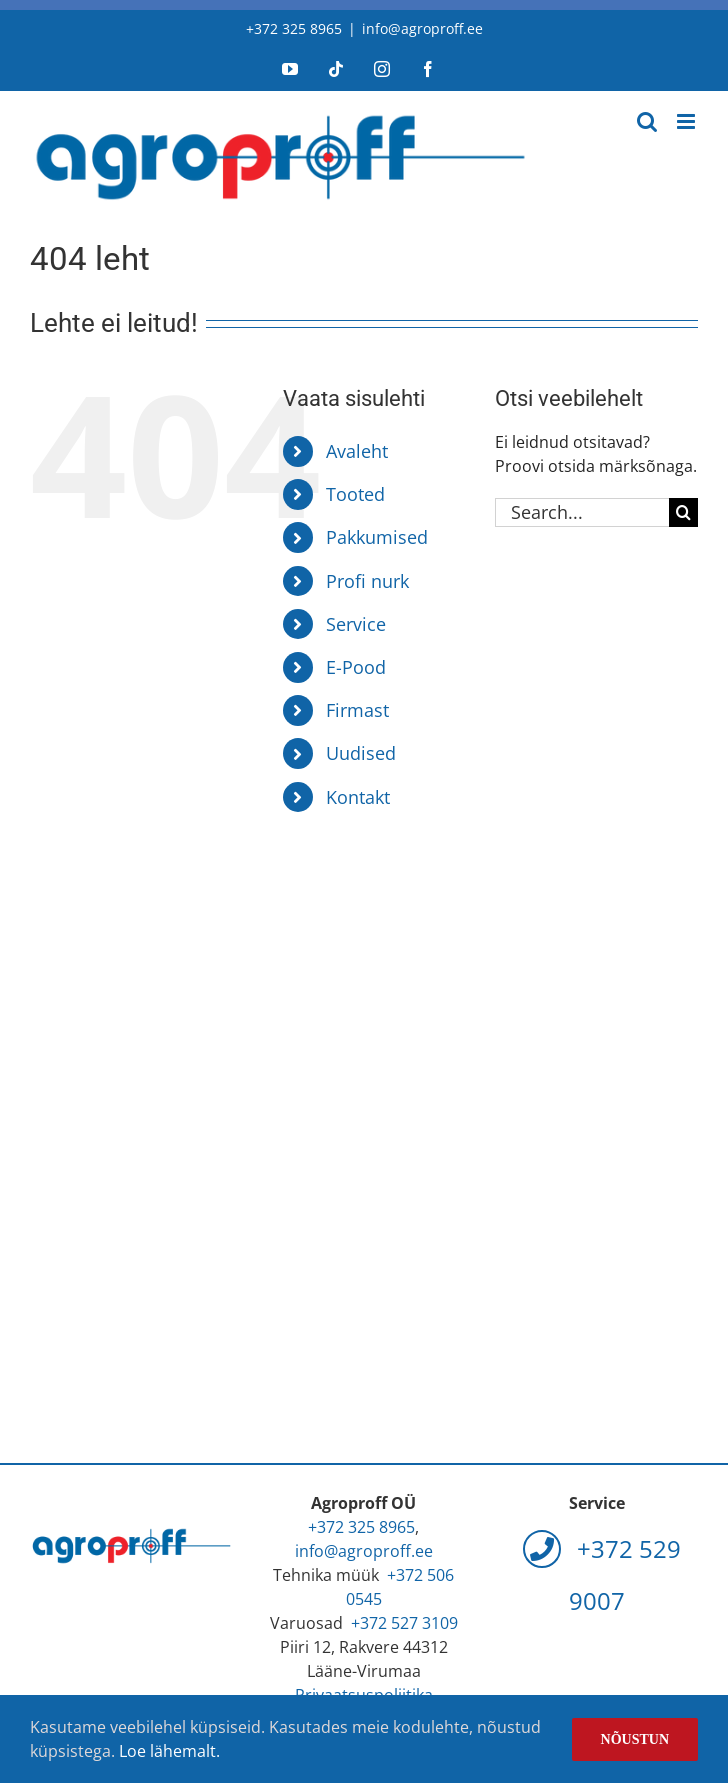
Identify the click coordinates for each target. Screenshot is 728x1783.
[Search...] (582, 512)
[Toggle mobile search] (647, 121)
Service (356, 624)
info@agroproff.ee (422, 28)
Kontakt (358, 797)
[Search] (683, 512)
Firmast (357, 710)
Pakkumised (377, 537)
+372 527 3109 (404, 1623)
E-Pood (356, 667)
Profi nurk (367, 581)
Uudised (361, 753)
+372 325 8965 (294, 28)
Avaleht (357, 451)
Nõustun (635, 1739)
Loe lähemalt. (169, 1751)
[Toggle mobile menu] (687, 121)
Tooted (355, 494)
